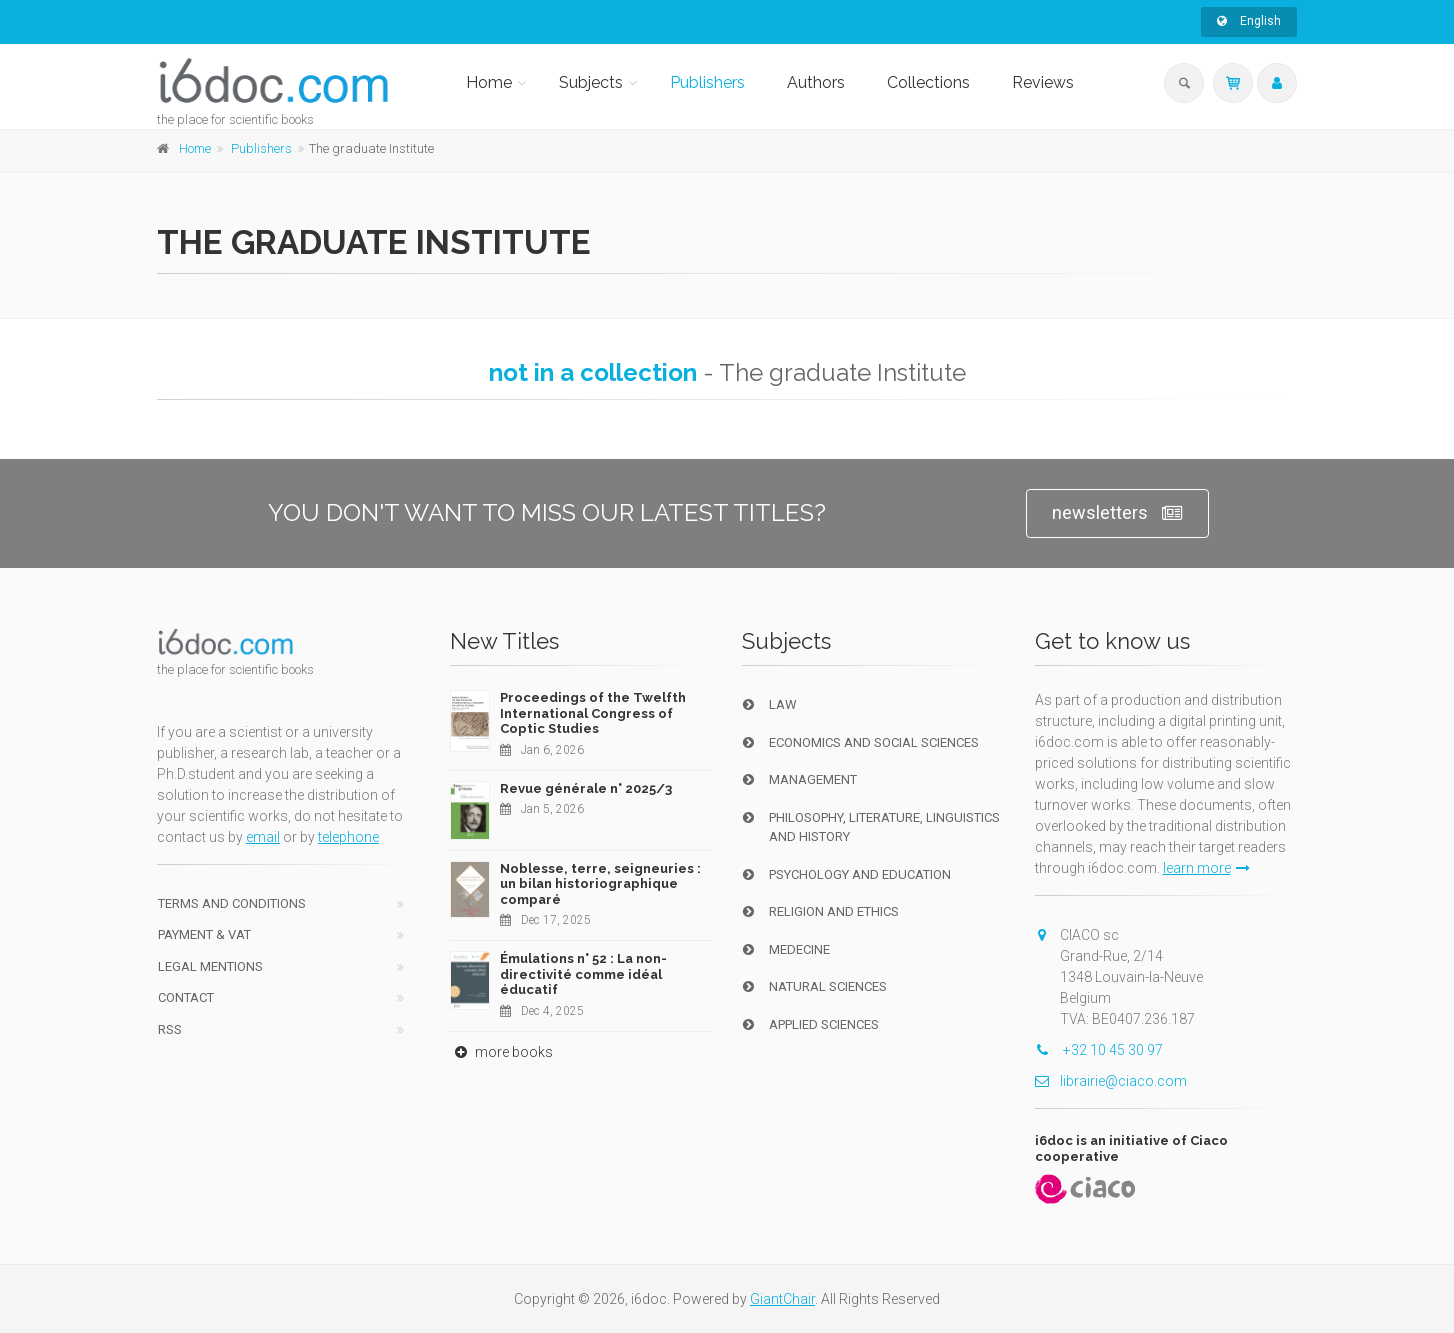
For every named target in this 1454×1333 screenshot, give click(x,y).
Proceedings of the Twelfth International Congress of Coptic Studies (593, 713)
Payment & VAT (204, 934)
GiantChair (782, 1299)
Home (489, 82)
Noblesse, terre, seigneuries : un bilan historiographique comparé (600, 884)
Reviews (1043, 82)
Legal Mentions (210, 966)
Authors (816, 82)
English (1249, 21)
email (263, 837)
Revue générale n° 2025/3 (586, 788)
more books (501, 1052)
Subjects (591, 82)
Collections (928, 82)
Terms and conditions (232, 903)
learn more (1206, 868)
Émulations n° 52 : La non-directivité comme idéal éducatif (583, 974)
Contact (186, 997)
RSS (170, 1029)
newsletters (1117, 513)
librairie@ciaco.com (1111, 1081)
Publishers (707, 82)
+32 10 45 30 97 (1099, 1050)
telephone (348, 837)
